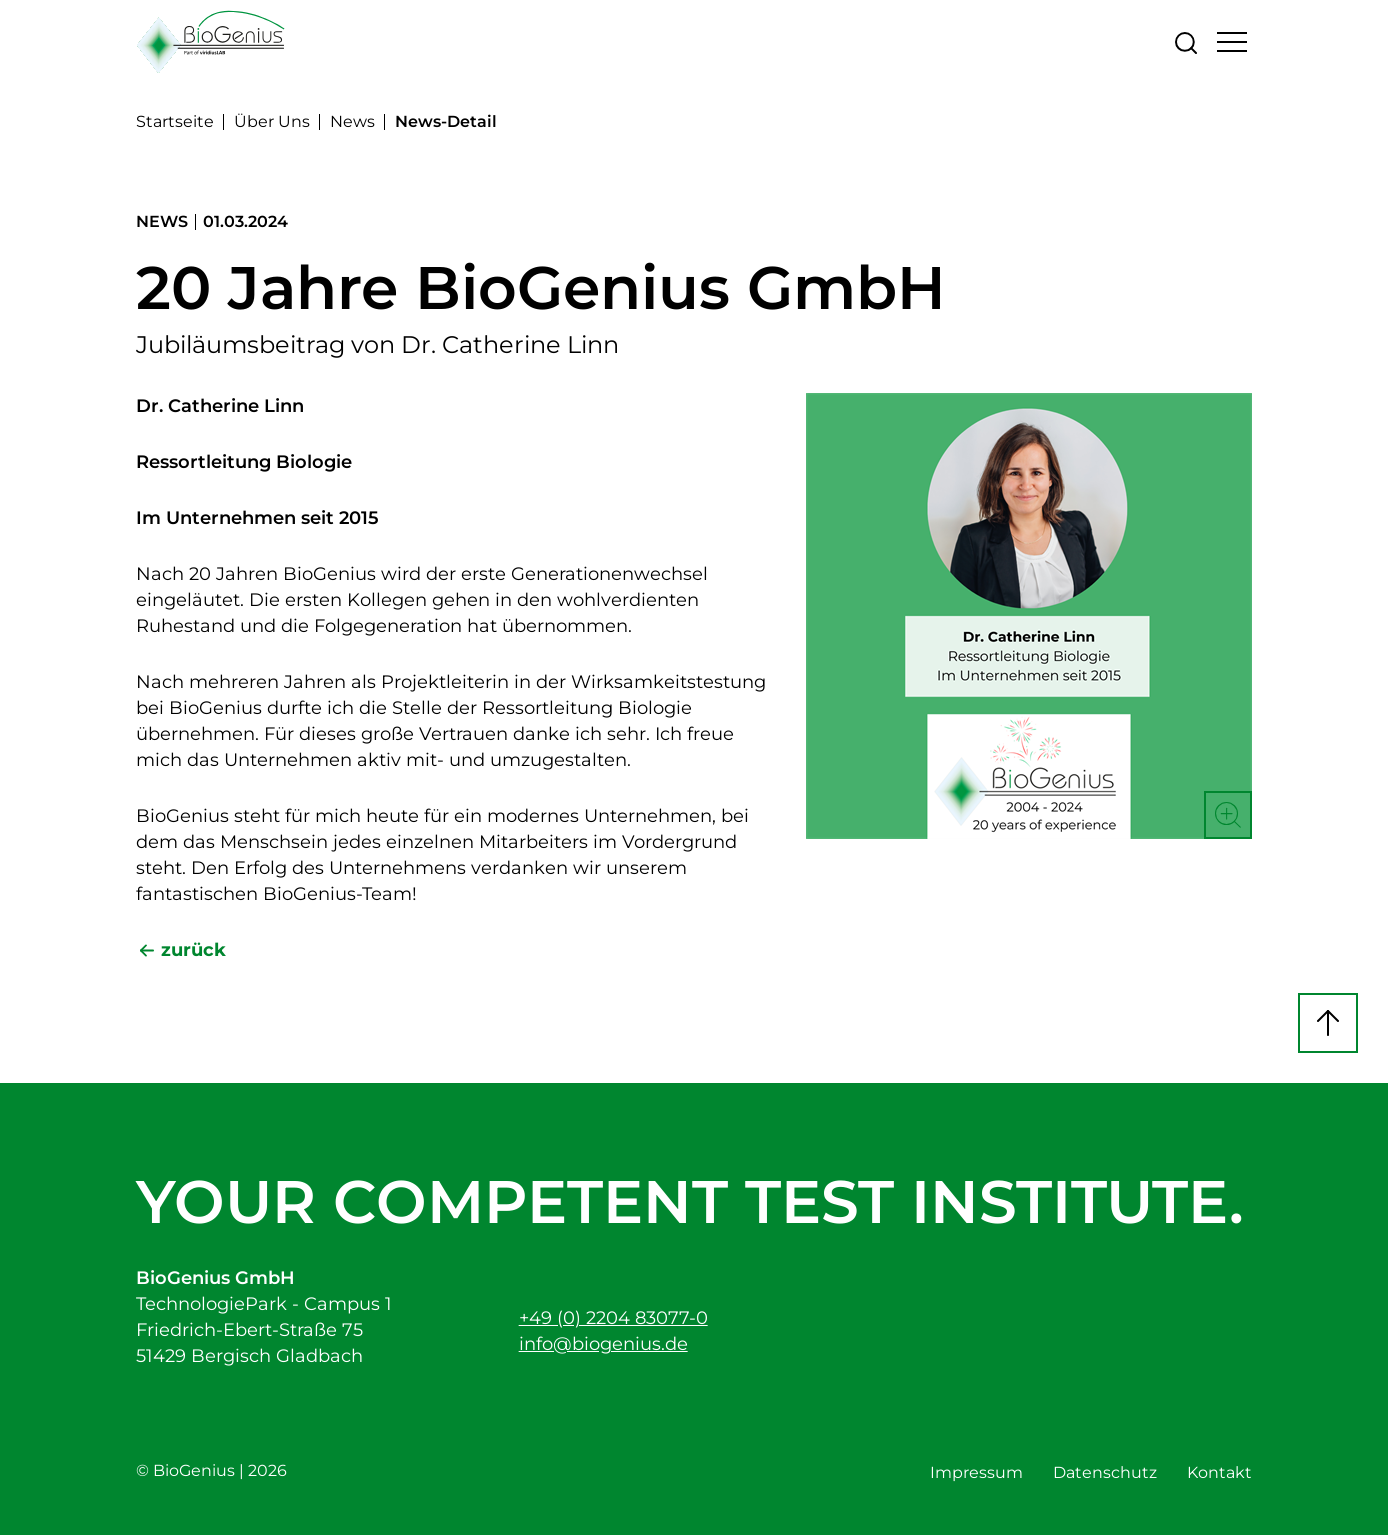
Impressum (976, 1472)
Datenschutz (1105, 1472)
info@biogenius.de (603, 1344)
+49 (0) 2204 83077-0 (613, 1318)
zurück (193, 950)
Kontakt (1219, 1472)
